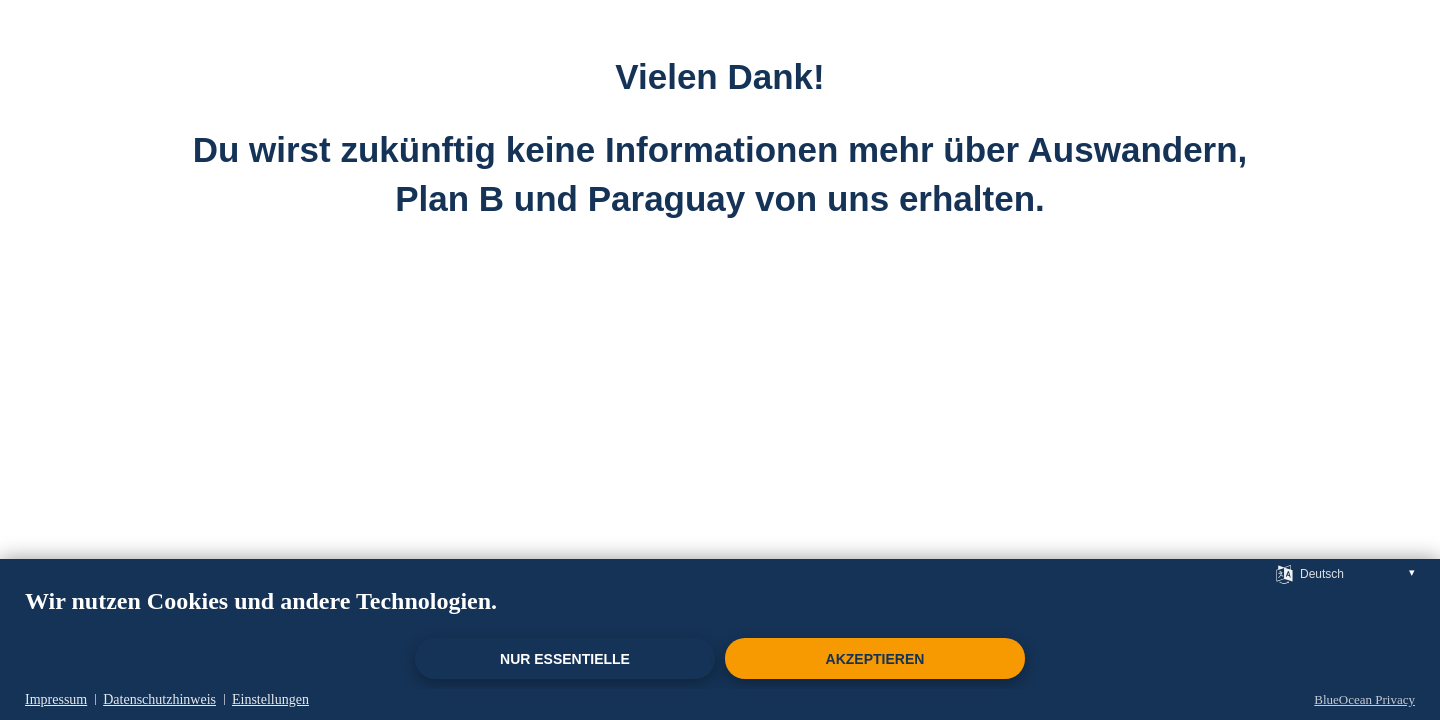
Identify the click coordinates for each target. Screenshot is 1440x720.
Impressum (56, 699)
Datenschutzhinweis (159, 699)
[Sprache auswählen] (1284, 573)
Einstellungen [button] (270, 699)
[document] (720, 611)
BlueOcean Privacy (1364, 699)
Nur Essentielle (565, 659)
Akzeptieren (875, 659)
